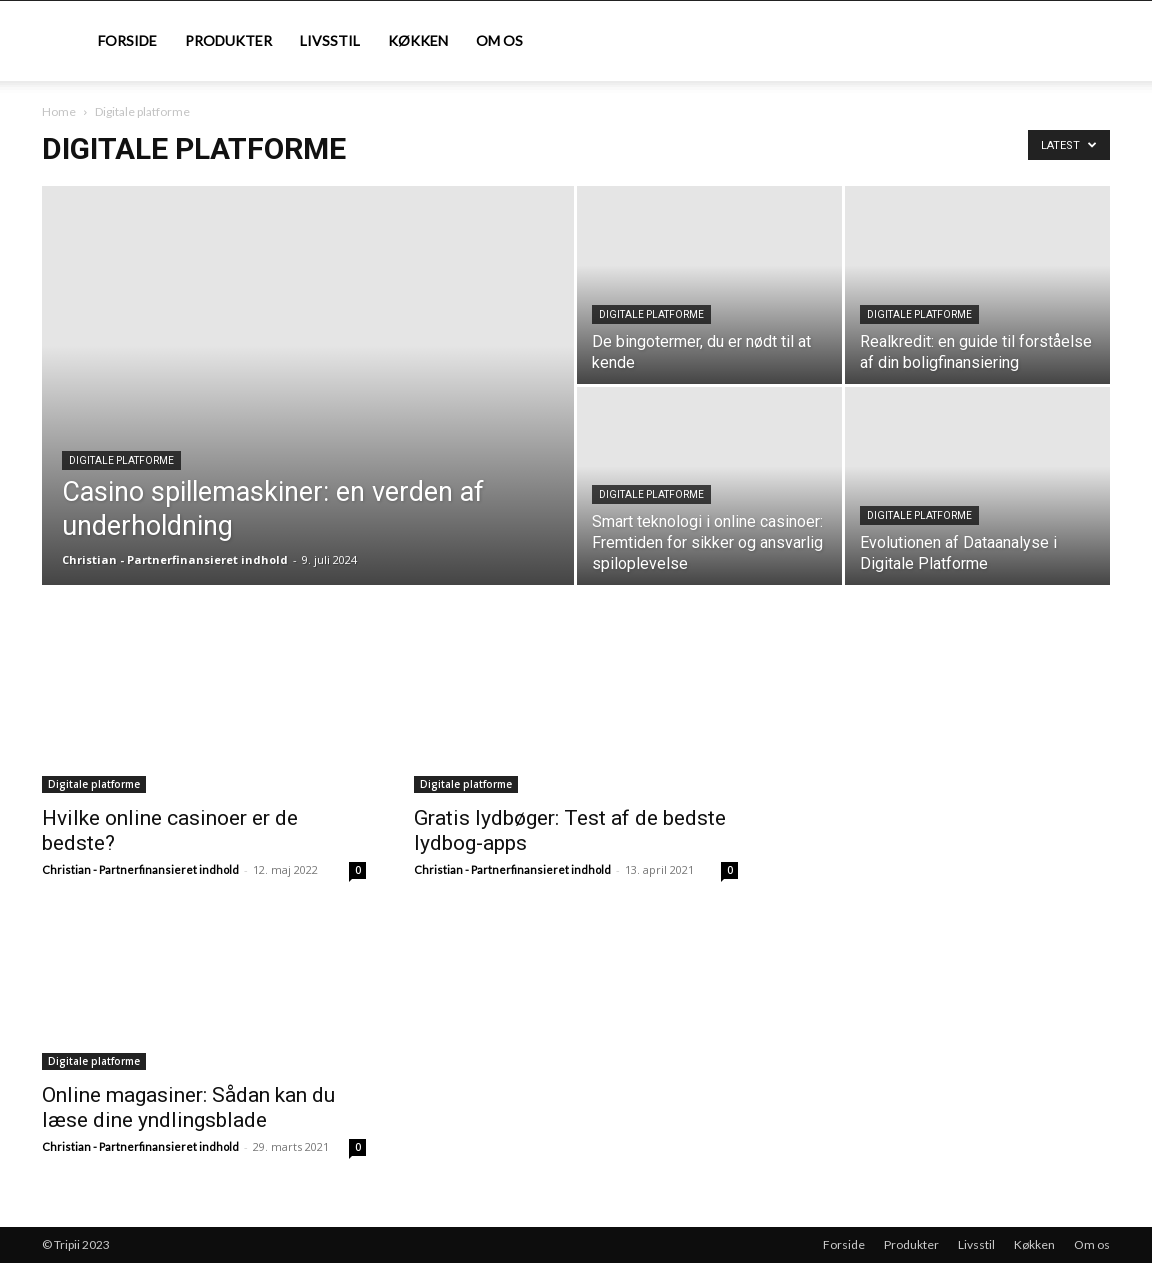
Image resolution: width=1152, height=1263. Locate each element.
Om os (499, 40)
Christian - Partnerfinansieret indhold (175, 559)
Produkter (228, 40)
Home (59, 111)
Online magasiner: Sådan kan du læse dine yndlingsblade (188, 1107)
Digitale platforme (121, 460)
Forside (127, 40)
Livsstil (330, 40)
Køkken (418, 40)
